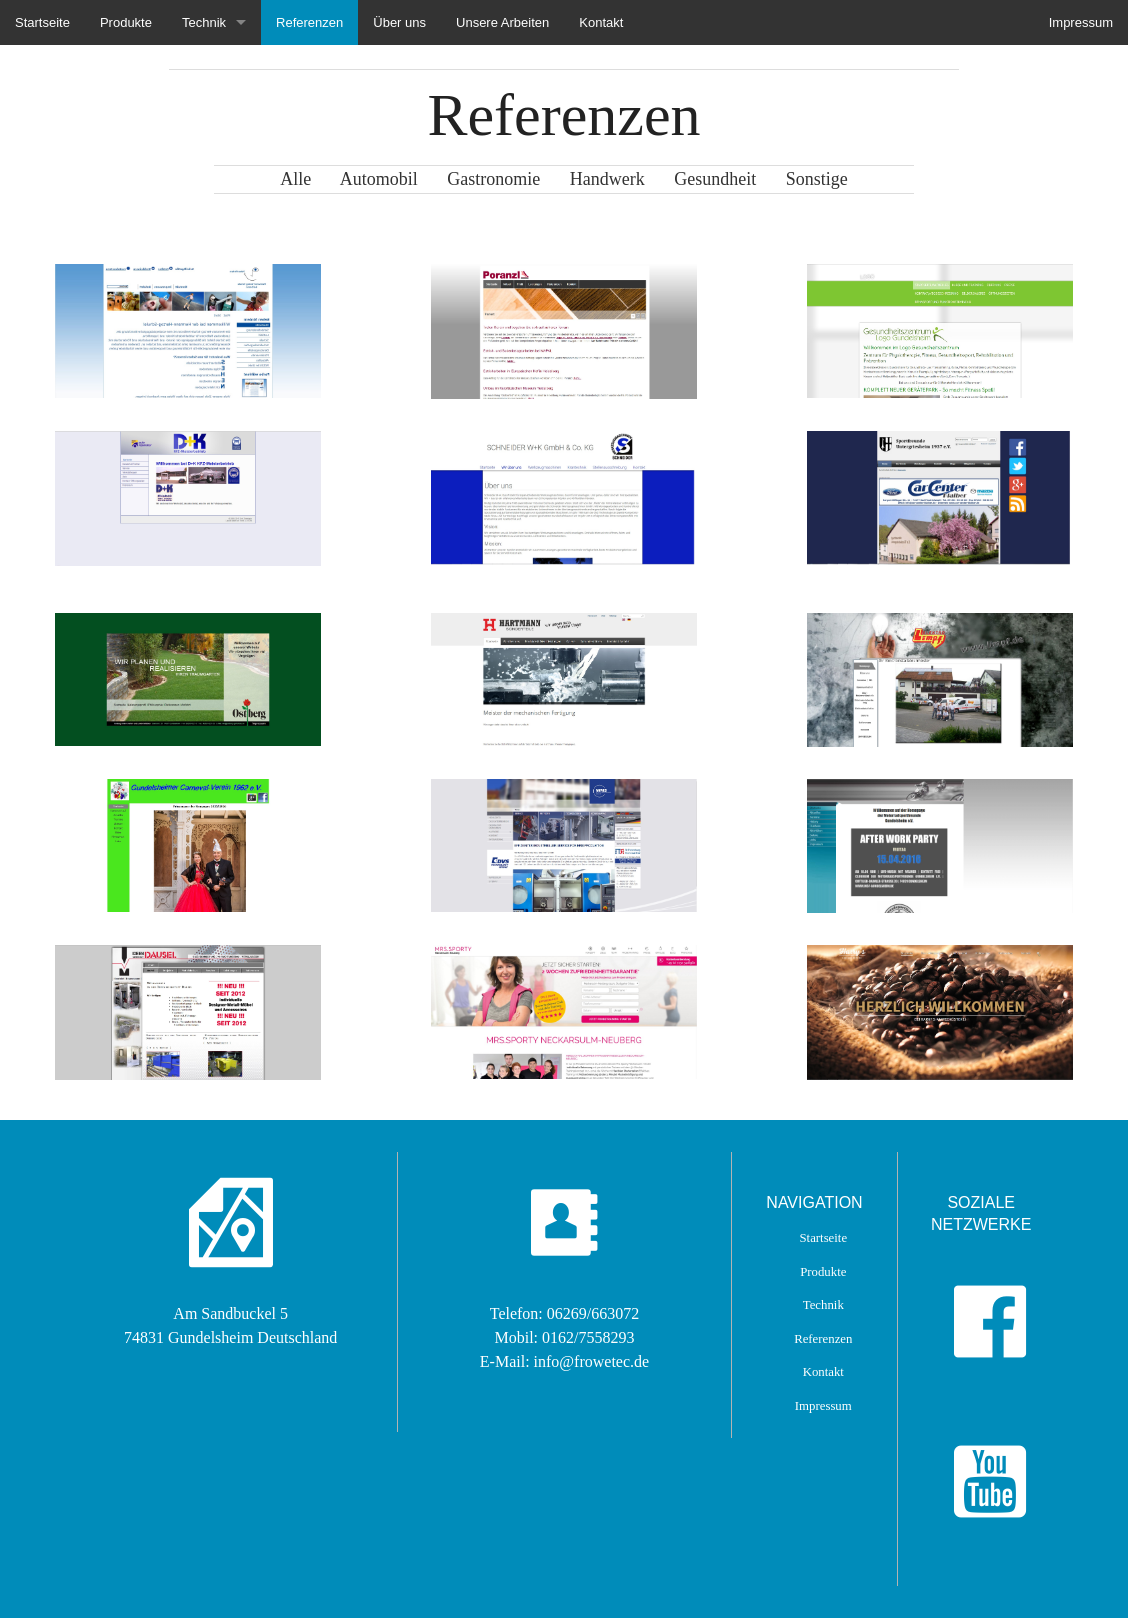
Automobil (394, 179)
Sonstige (817, 179)
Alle (295, 179)
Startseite (42, 22)
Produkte (126, 22)
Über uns (399, 22)
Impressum (1081, 22)
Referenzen (309, 22)
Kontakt (601, 22)
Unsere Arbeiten (502, 22)
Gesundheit (729, 179)
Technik (204, 22)
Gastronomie (508, 179)
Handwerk (622, 179)
